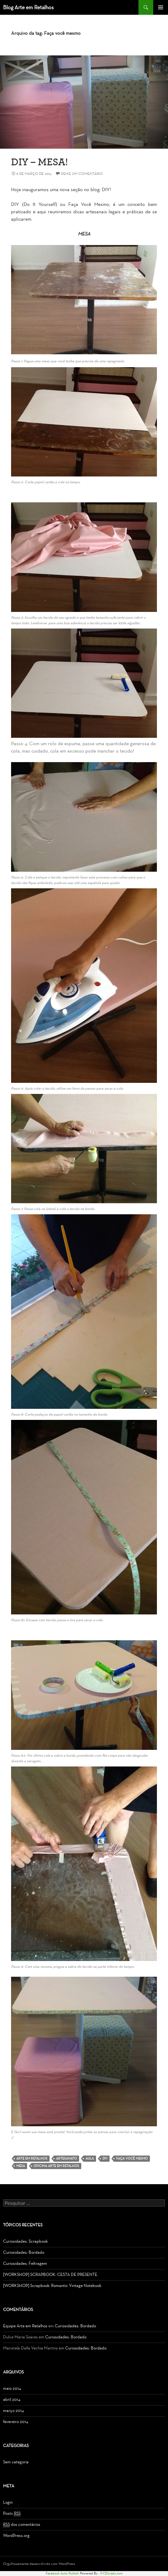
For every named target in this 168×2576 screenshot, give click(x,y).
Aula (90, 2158)
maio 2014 (12, 2388)
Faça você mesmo (132, 2158)
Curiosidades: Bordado (23, 2252)
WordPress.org (16, 2535)
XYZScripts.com (111, 2573)
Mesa (20, 2166)
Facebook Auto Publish (62, 2573)
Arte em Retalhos (31, 2158)
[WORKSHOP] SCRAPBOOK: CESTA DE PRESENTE (50, 2274)
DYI (104, 2158)
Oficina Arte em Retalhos (56, 2166)
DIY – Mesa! (39, 161)
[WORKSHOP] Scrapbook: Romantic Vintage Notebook (52, 2285)
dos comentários (21, 2524)
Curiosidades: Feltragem (25, 2263)
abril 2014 (11, 2399)
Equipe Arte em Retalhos (25, 2326)
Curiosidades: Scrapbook (25, 2241)
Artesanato (66, 2158)
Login (8, 2502)
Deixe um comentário (82, 173)
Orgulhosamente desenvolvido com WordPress (39, 2564)
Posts (12, 2513)
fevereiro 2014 (15, 2421)
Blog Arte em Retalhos (28, 7)
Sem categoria (16, 2462)
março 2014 (13, 2410)
